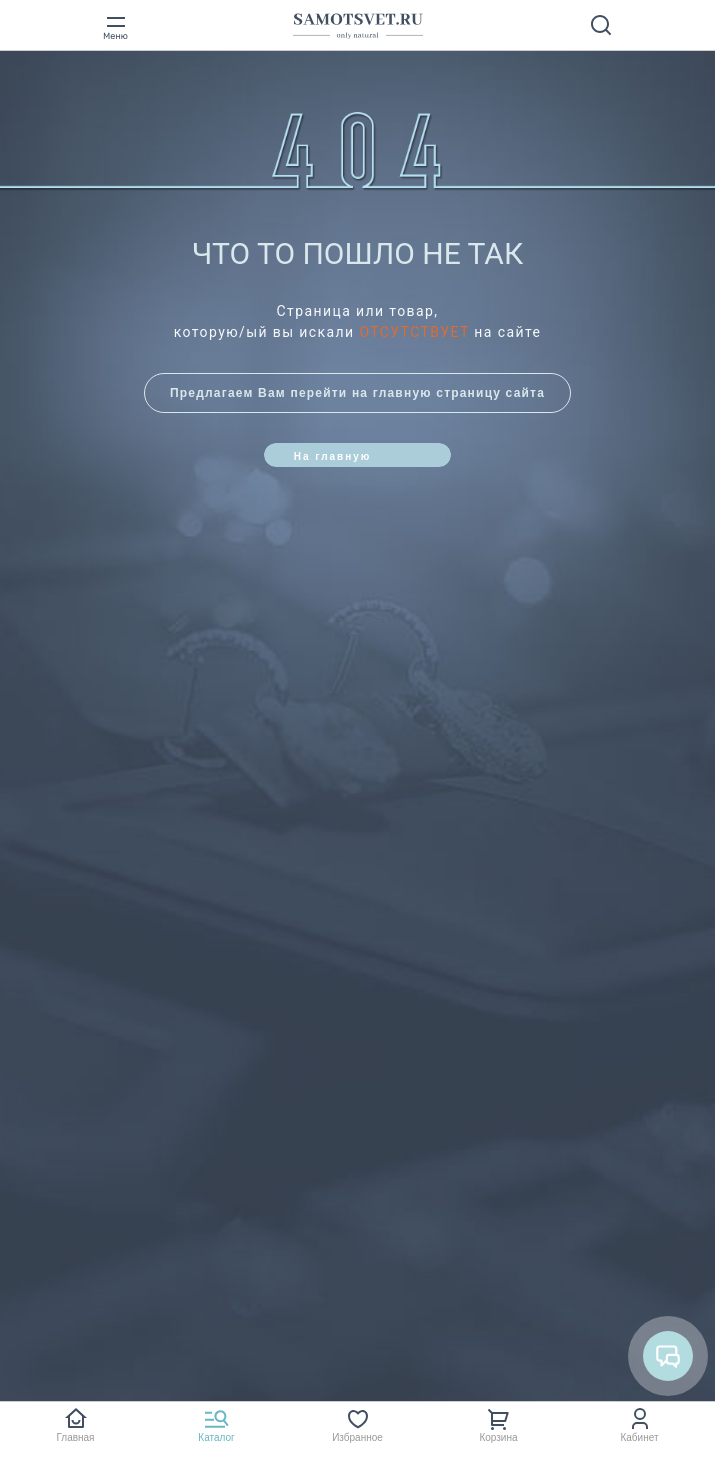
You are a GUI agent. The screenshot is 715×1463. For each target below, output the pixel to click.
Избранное (357, 1437)
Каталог (216, 1437)
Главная (75, 1437)
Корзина (498, 1437)
